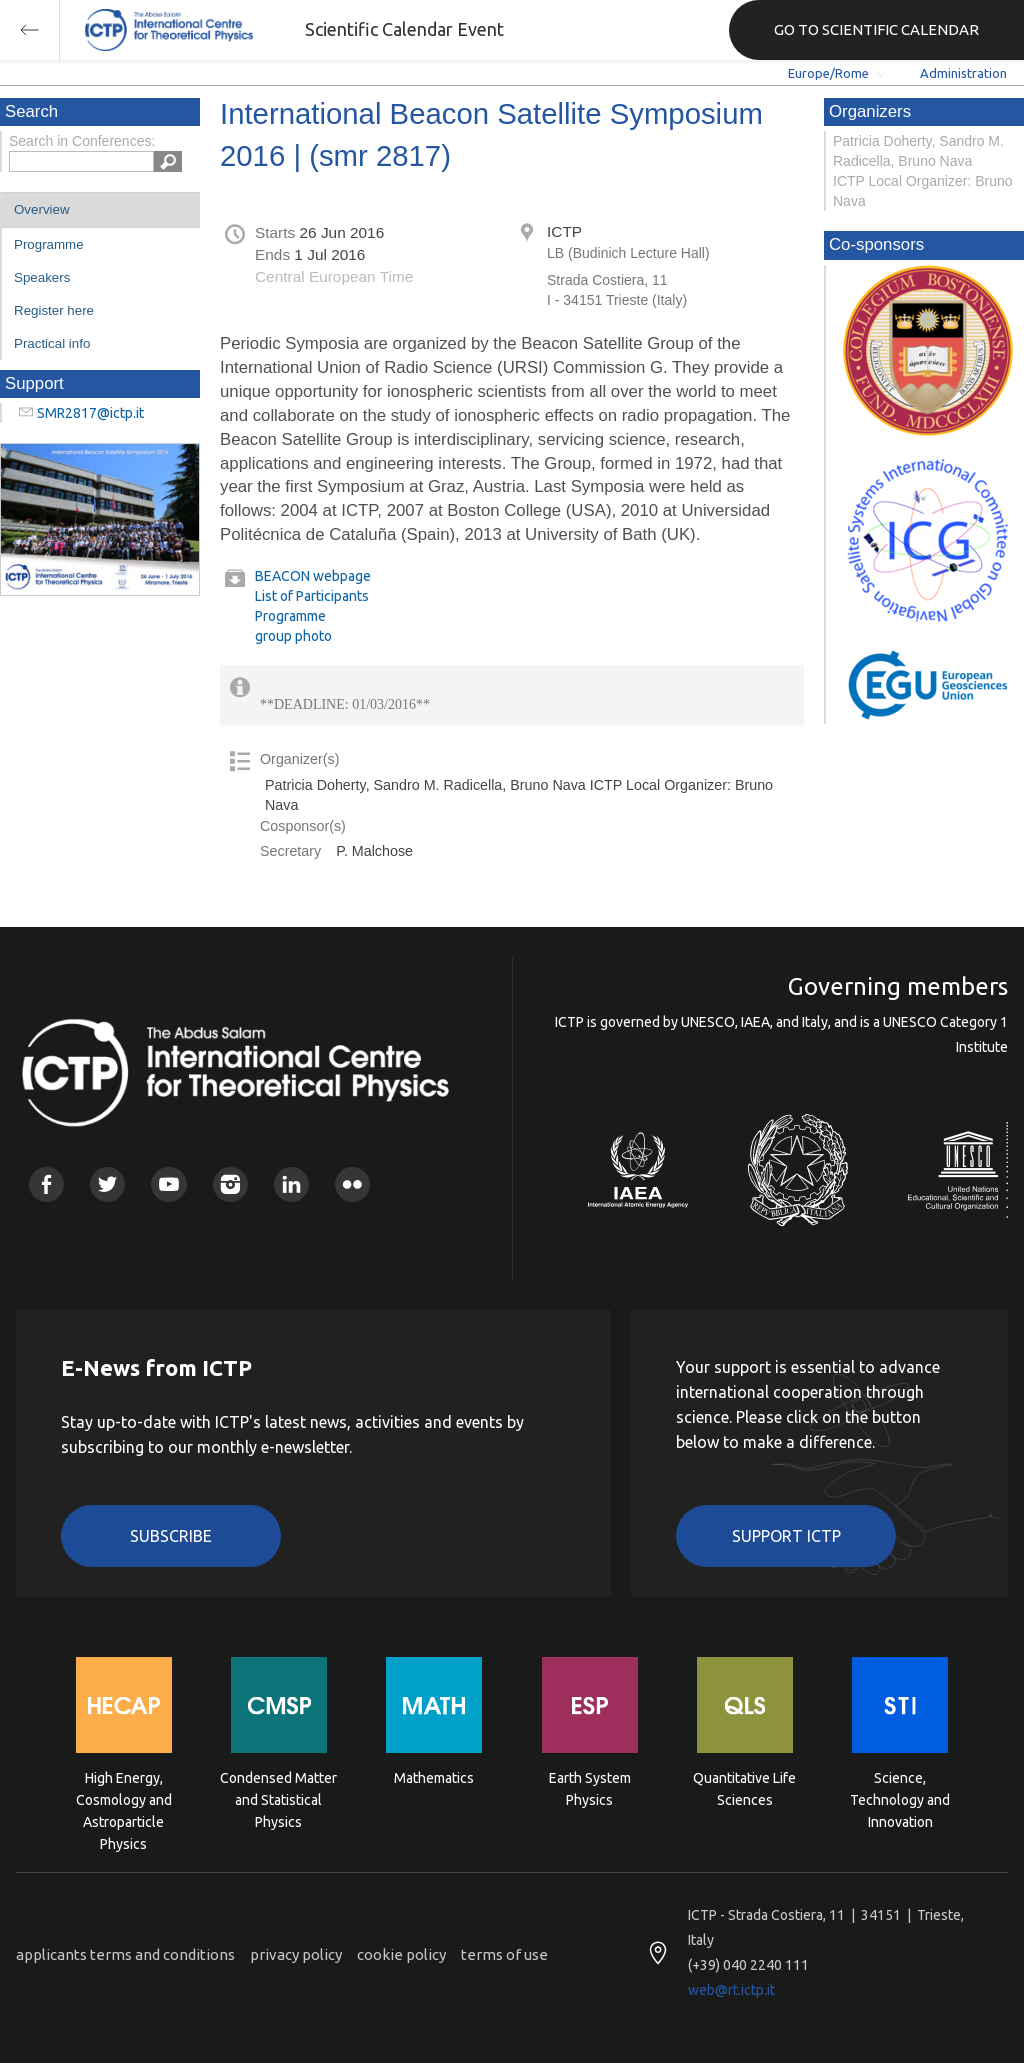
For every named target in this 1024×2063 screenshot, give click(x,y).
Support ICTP (786, 1536)
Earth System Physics (590, 1789)
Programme (49, 244)
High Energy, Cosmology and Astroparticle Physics (124, 1798)
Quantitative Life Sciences (744, 1789)
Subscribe (171, 1536)
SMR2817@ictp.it (90, 413)
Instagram (230, 1184)
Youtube (168, 1184)
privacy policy (296, 1954)
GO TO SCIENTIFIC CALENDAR (876, 29)
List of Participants (312, 596)
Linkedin (291, 1184)
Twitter (107, 1184)
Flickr (352, 1184)
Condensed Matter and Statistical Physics (278, 1798)
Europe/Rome (828, 73)
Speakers (42, 277)
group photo (293, 636)
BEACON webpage (313, 576)
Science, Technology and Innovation (900, 1798)
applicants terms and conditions (125, 1954)
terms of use (504, 1954)
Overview (42, 209)
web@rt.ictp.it (731, 1990)
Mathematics (434, 1778)
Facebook (46, 1184)
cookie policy (401, 1954)
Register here (54, 310)
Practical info (52, 343)
